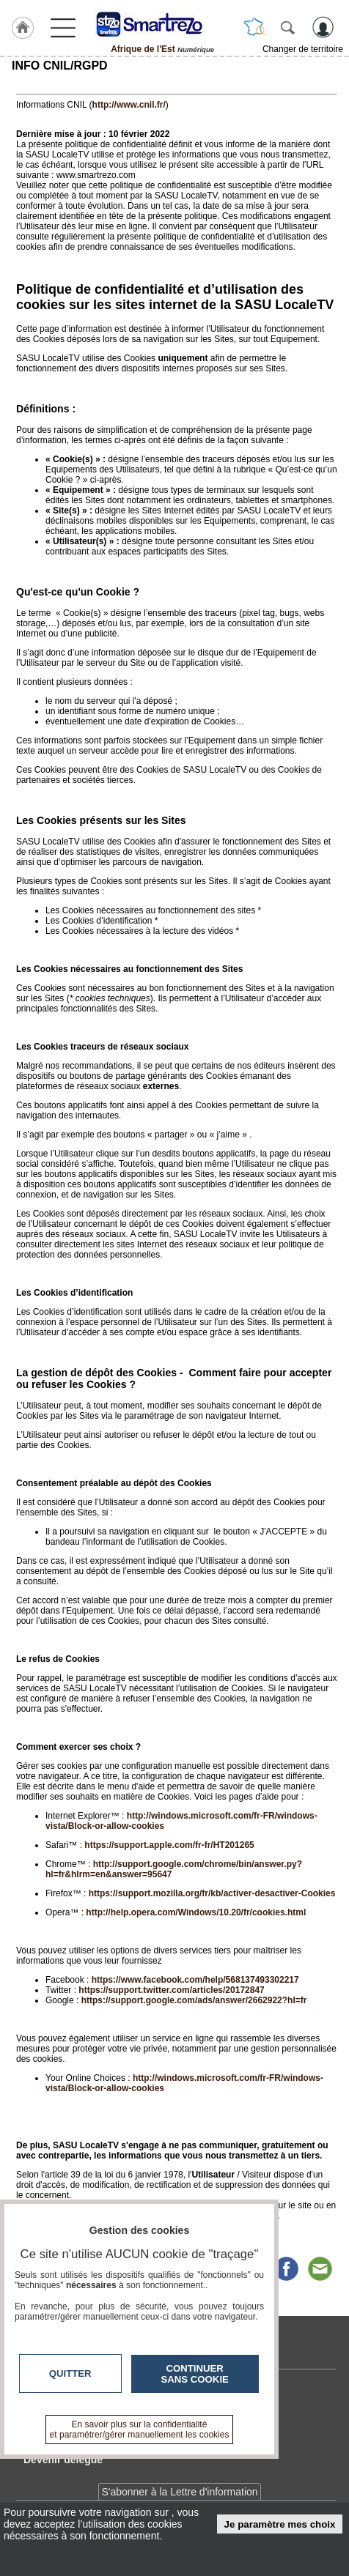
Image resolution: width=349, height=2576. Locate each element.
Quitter (70, 2373)
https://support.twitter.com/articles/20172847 (171, 1990)
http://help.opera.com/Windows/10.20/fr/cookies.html (196, 1912)
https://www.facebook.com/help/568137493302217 (195, 1980)
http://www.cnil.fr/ (129, 105)
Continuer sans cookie (195, 2374)
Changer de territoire (302, 49)
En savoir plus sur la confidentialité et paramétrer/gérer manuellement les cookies (139, 2429)
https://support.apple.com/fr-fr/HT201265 (169, 1845)
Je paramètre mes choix (280, 2524)
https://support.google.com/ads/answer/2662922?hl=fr (194, 2000)
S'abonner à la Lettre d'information (179, 2492)
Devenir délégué (63, 2459)
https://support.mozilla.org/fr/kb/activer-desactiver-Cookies (212, 1893)
